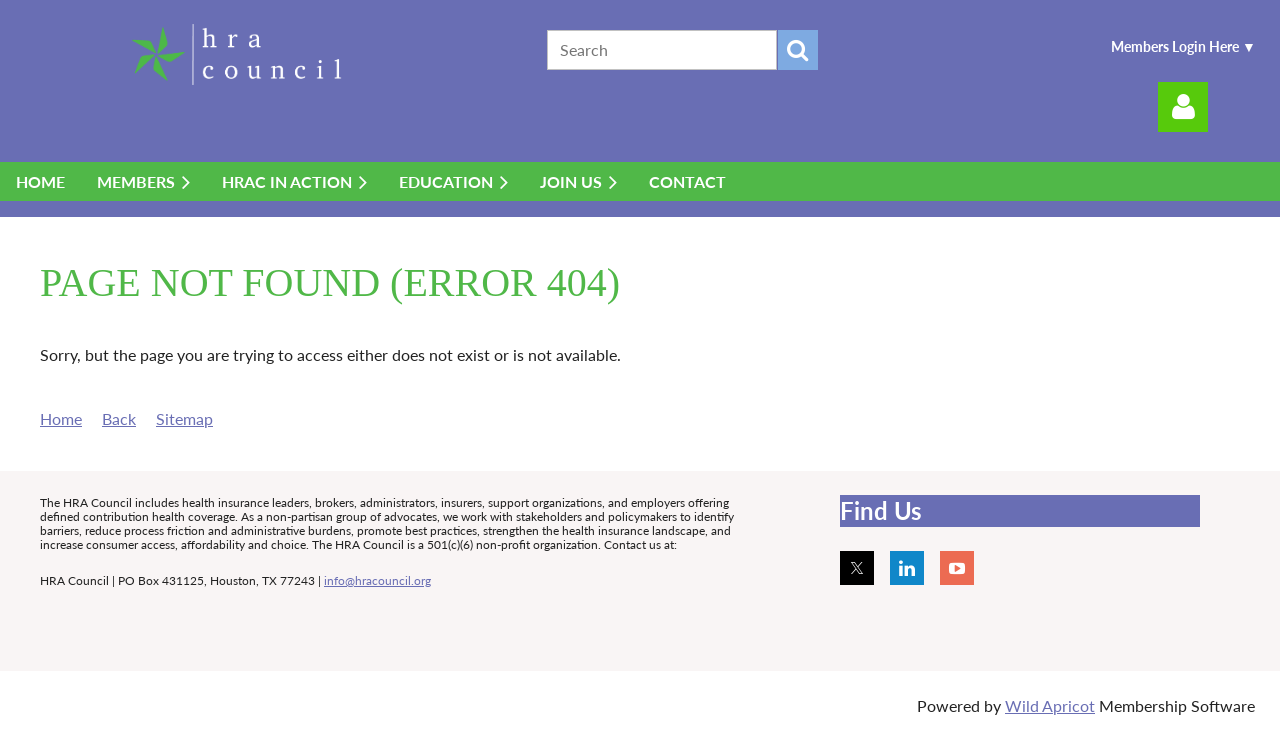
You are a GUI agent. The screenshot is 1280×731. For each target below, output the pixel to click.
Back (119, 418)
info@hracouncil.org (377, 580)
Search (798, 50)
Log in (1183, 107)
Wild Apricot (1050, 705)
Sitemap (184, 418)
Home (61, 418)
